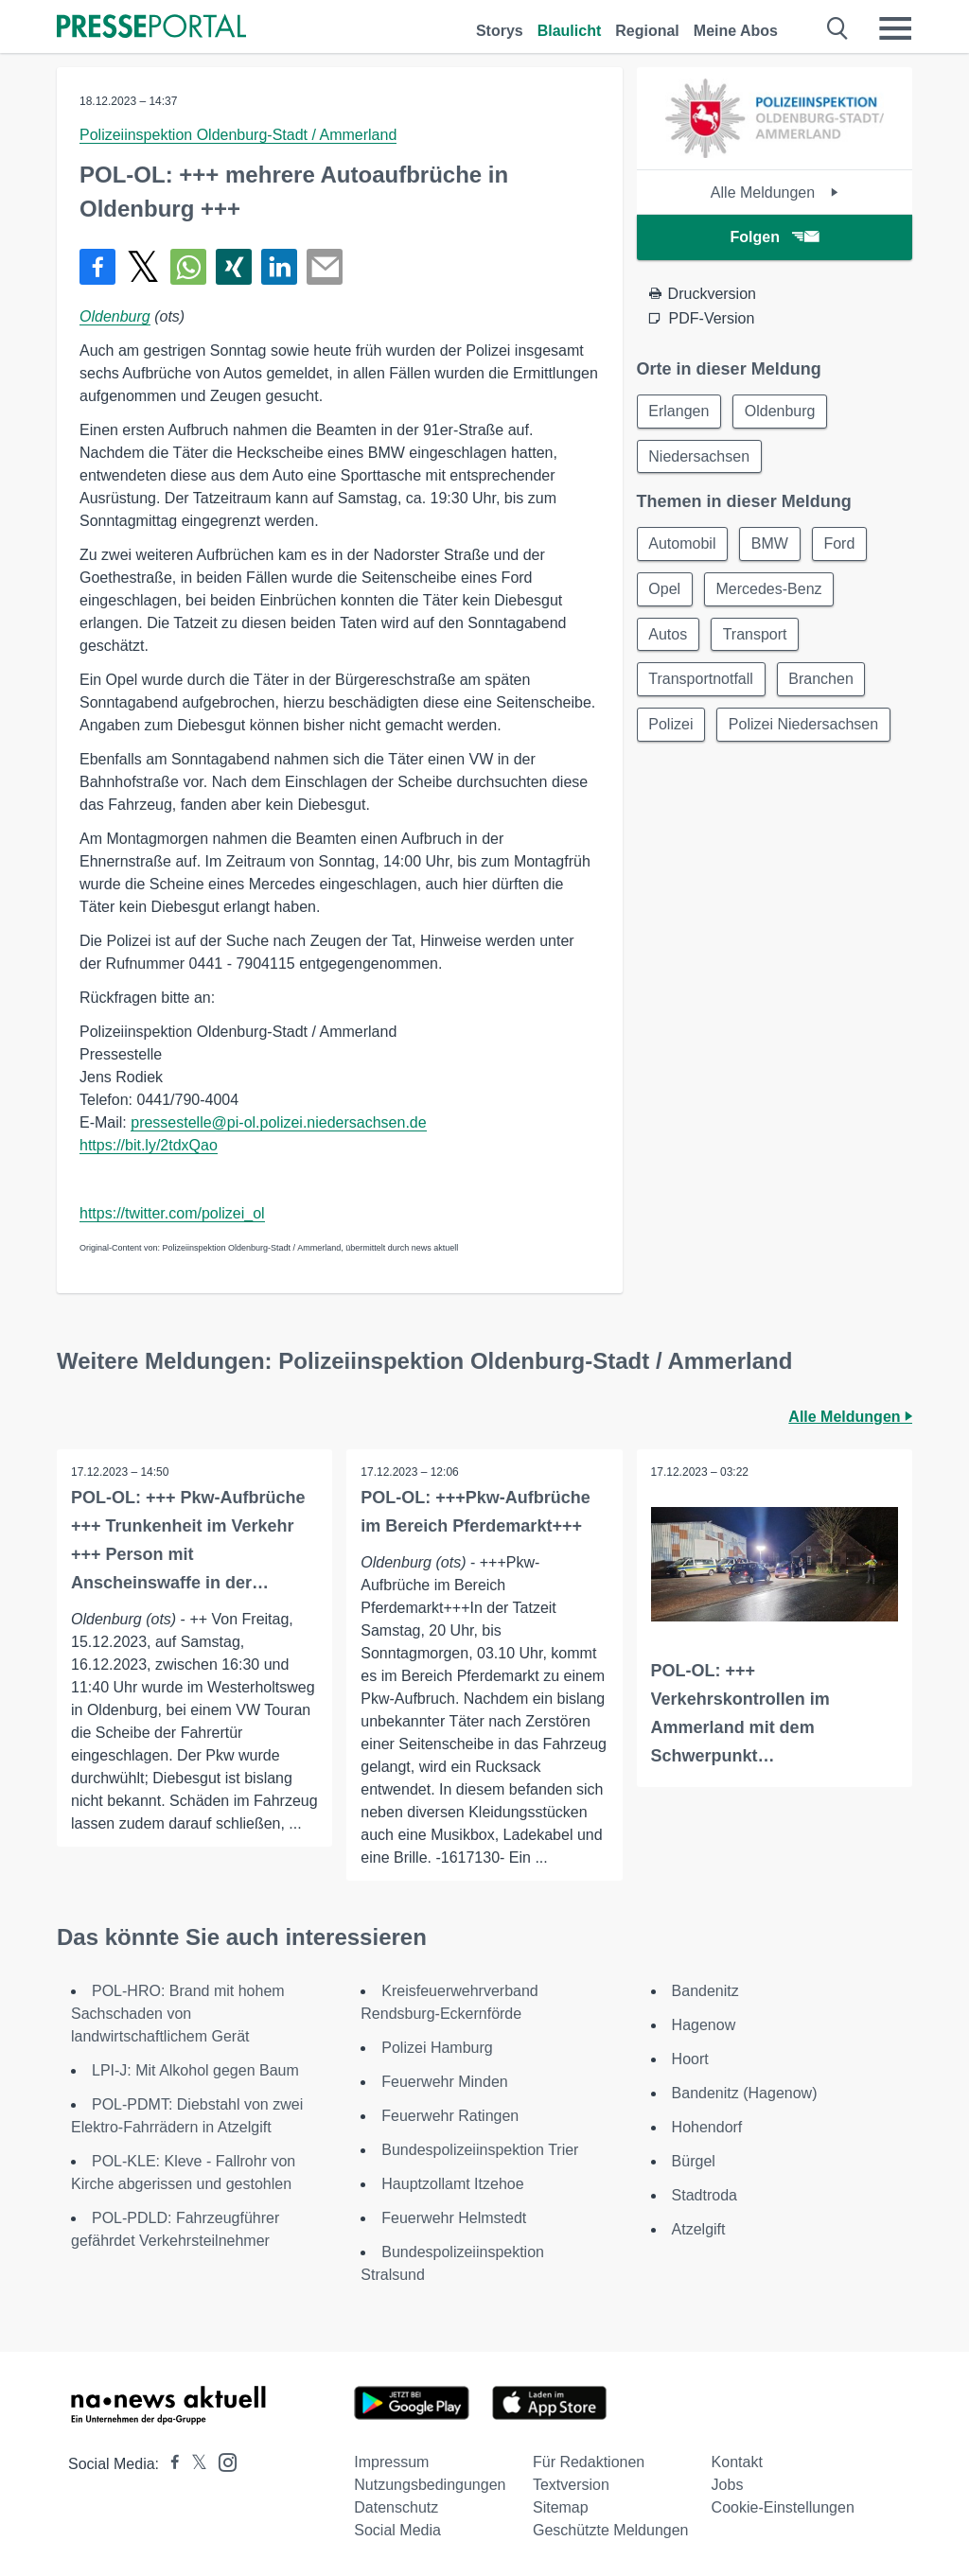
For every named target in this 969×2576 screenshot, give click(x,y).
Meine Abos (736, 31)
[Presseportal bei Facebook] (169, 2464)
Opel (665, 590)
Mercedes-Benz (769, 590)
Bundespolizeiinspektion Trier (479, 2150)
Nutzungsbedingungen (429, 2485)
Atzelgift (699, 2229)
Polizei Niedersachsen (804, 726)
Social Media (397, 2530)
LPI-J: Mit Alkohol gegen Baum (195, 2070)
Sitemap (561, 2507)
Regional (647, 31)
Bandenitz (705, 1991)
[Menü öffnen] (895, 28)
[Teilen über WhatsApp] (188, 267)
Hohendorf (707, 2127)
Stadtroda (704, 2195)
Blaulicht (569, 31)
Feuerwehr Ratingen (450, 2116)
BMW (770, 544)
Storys (499, 31)
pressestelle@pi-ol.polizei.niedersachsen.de (278, 1122)
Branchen (821, 681)
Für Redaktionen (588, 2462)
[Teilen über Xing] (234, 267)
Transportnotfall (701, 681)
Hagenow (704, 2025)
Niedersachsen (699, 456)
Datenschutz (396, 2507)
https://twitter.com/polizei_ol (172, 1213)
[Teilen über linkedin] (279, 267)
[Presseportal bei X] (193, 2464)
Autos (668, 635)
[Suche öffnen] (838, 28)
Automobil (682, 544)
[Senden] (325, 267)
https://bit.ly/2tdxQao (148, 1145)
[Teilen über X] (143, 267)
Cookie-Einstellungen (783, 2507)
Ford (840, 544)
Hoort (690, 2059)
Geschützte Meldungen (611, 2530)
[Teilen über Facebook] (97, 267)
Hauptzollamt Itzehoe (452, 2184)
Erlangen (679, 411)
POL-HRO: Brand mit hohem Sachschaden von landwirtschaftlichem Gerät (178, 2013)
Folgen (775, 237)
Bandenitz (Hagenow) (745, 2093)
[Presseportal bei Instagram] (222, 2461)
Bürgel (693, 2161)
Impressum (391, 2462)
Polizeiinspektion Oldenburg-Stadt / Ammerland (237, 135)
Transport (756, 635)
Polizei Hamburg (436, 2048)
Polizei (671, 726)
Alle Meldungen (774, 192)
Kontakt (737, 2462)
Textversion (571, 2485)
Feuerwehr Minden (444, 2082)
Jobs (728, 2485)
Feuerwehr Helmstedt (453, 2218)
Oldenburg (114, 316)
